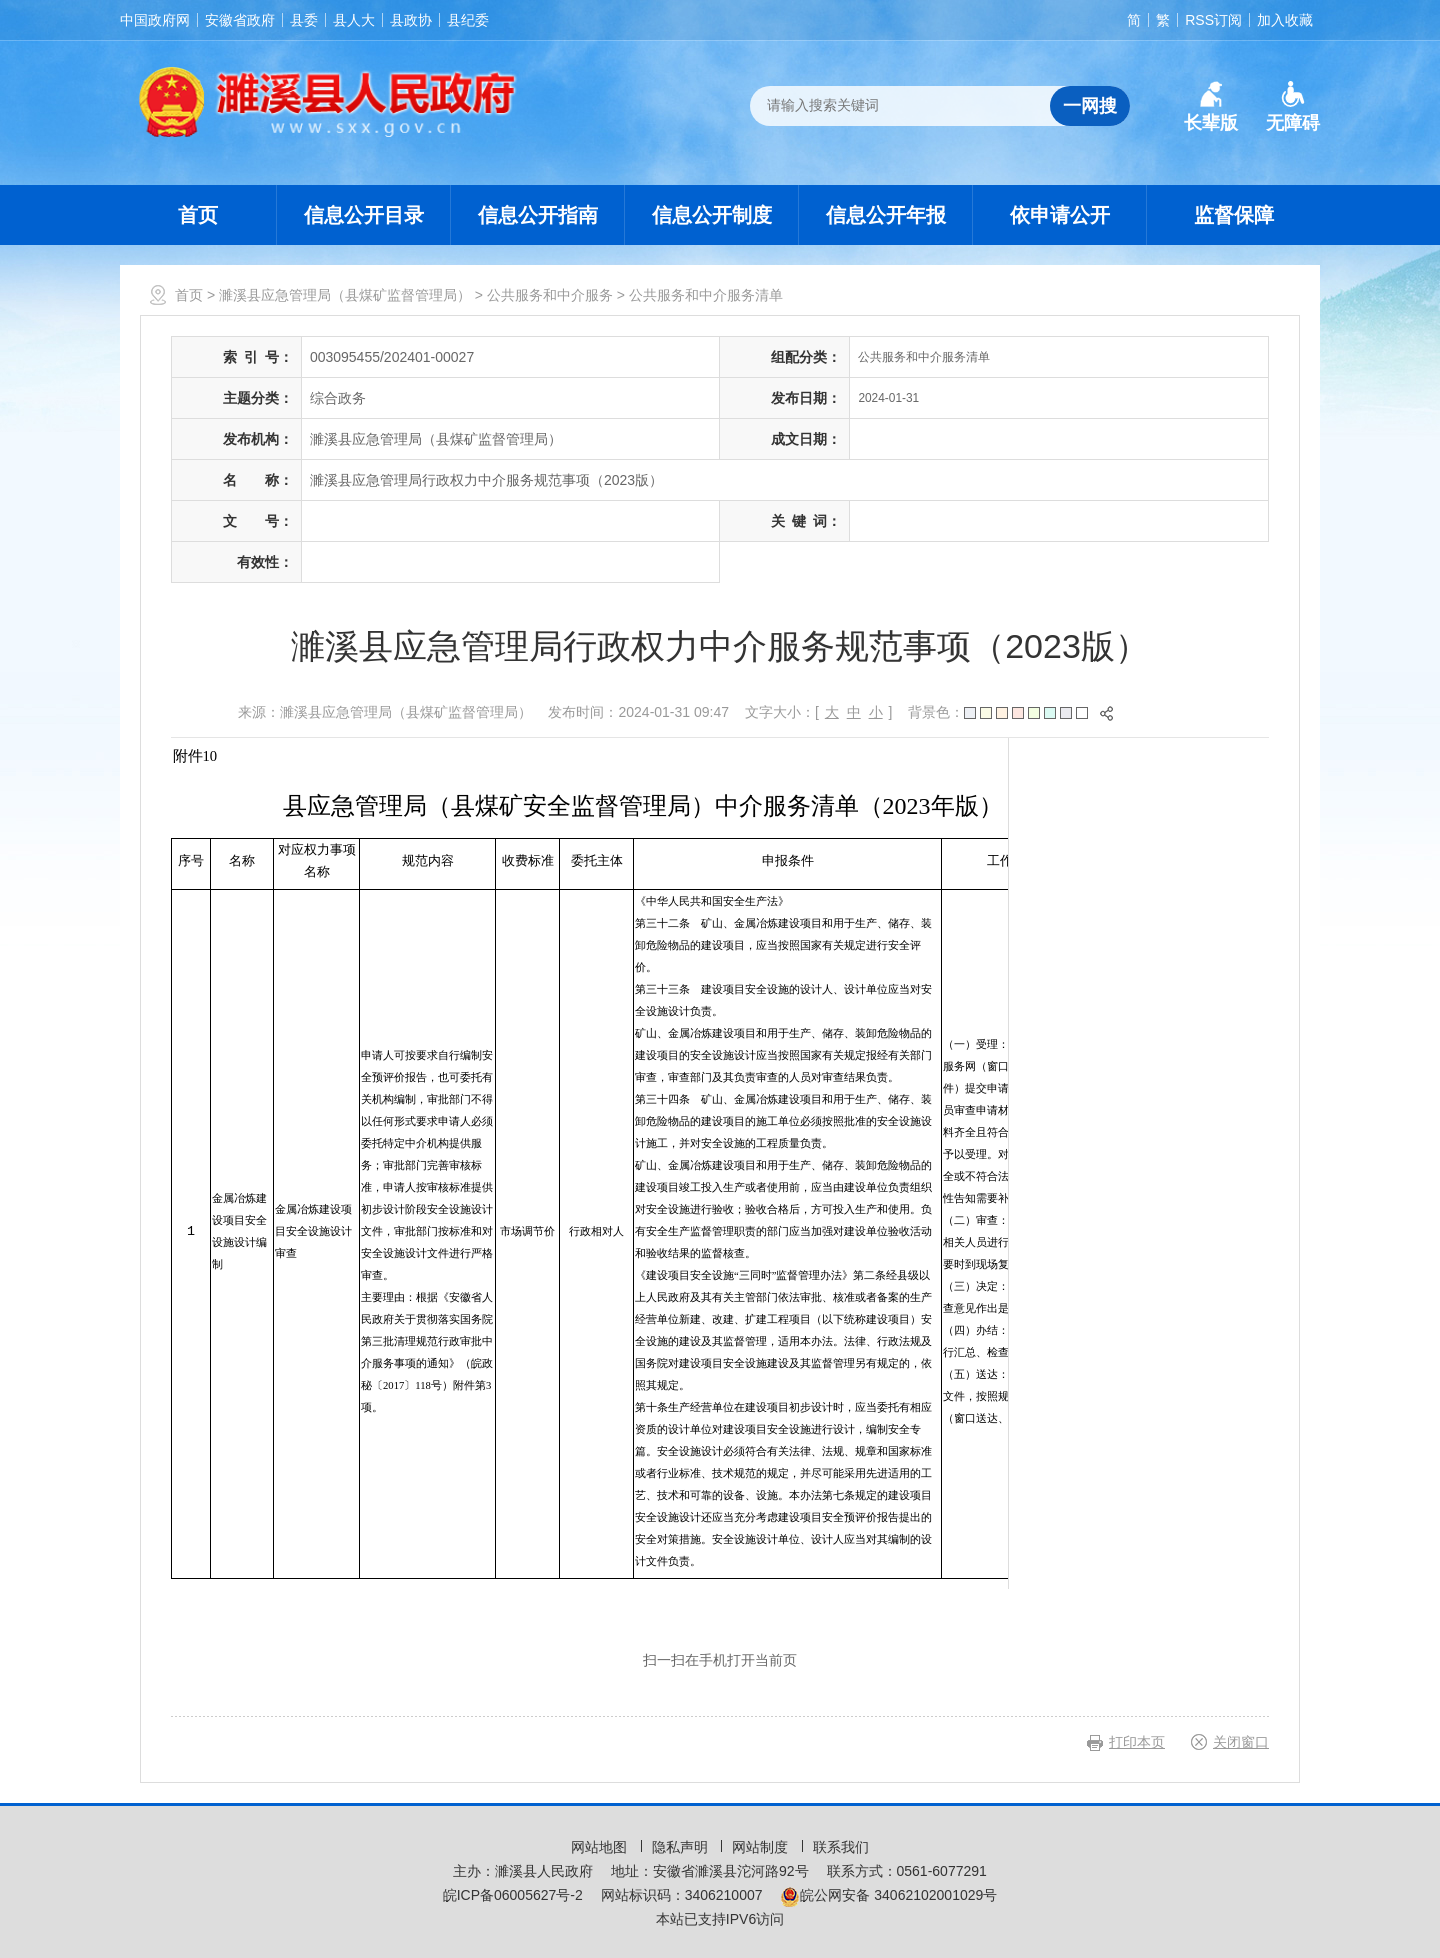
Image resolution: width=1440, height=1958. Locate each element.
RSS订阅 (1213, 20)
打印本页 (1137, 1742)
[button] (1211, 107)
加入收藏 (1285, 20)
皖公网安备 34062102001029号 (888, 1895)
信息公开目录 (364, 215)
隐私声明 (682, 1847)
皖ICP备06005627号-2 (513, 1895)
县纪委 (468, 20)
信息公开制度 (712, 215)
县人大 (354, 20)
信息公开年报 (886, 215)
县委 (304, 20)
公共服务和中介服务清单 (706, 295)
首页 (198, 215)
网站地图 (601, 1847)
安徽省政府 (240, 20)
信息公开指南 (538, 215)
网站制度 (762, 1847)
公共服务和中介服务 (550, 295)
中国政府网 (155, 20)
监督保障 (1234, 215)
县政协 (411, 20)
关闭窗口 (1241, 1742)
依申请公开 (1060, 215)
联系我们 (841, 1847)
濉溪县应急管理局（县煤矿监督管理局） (345, 295)
